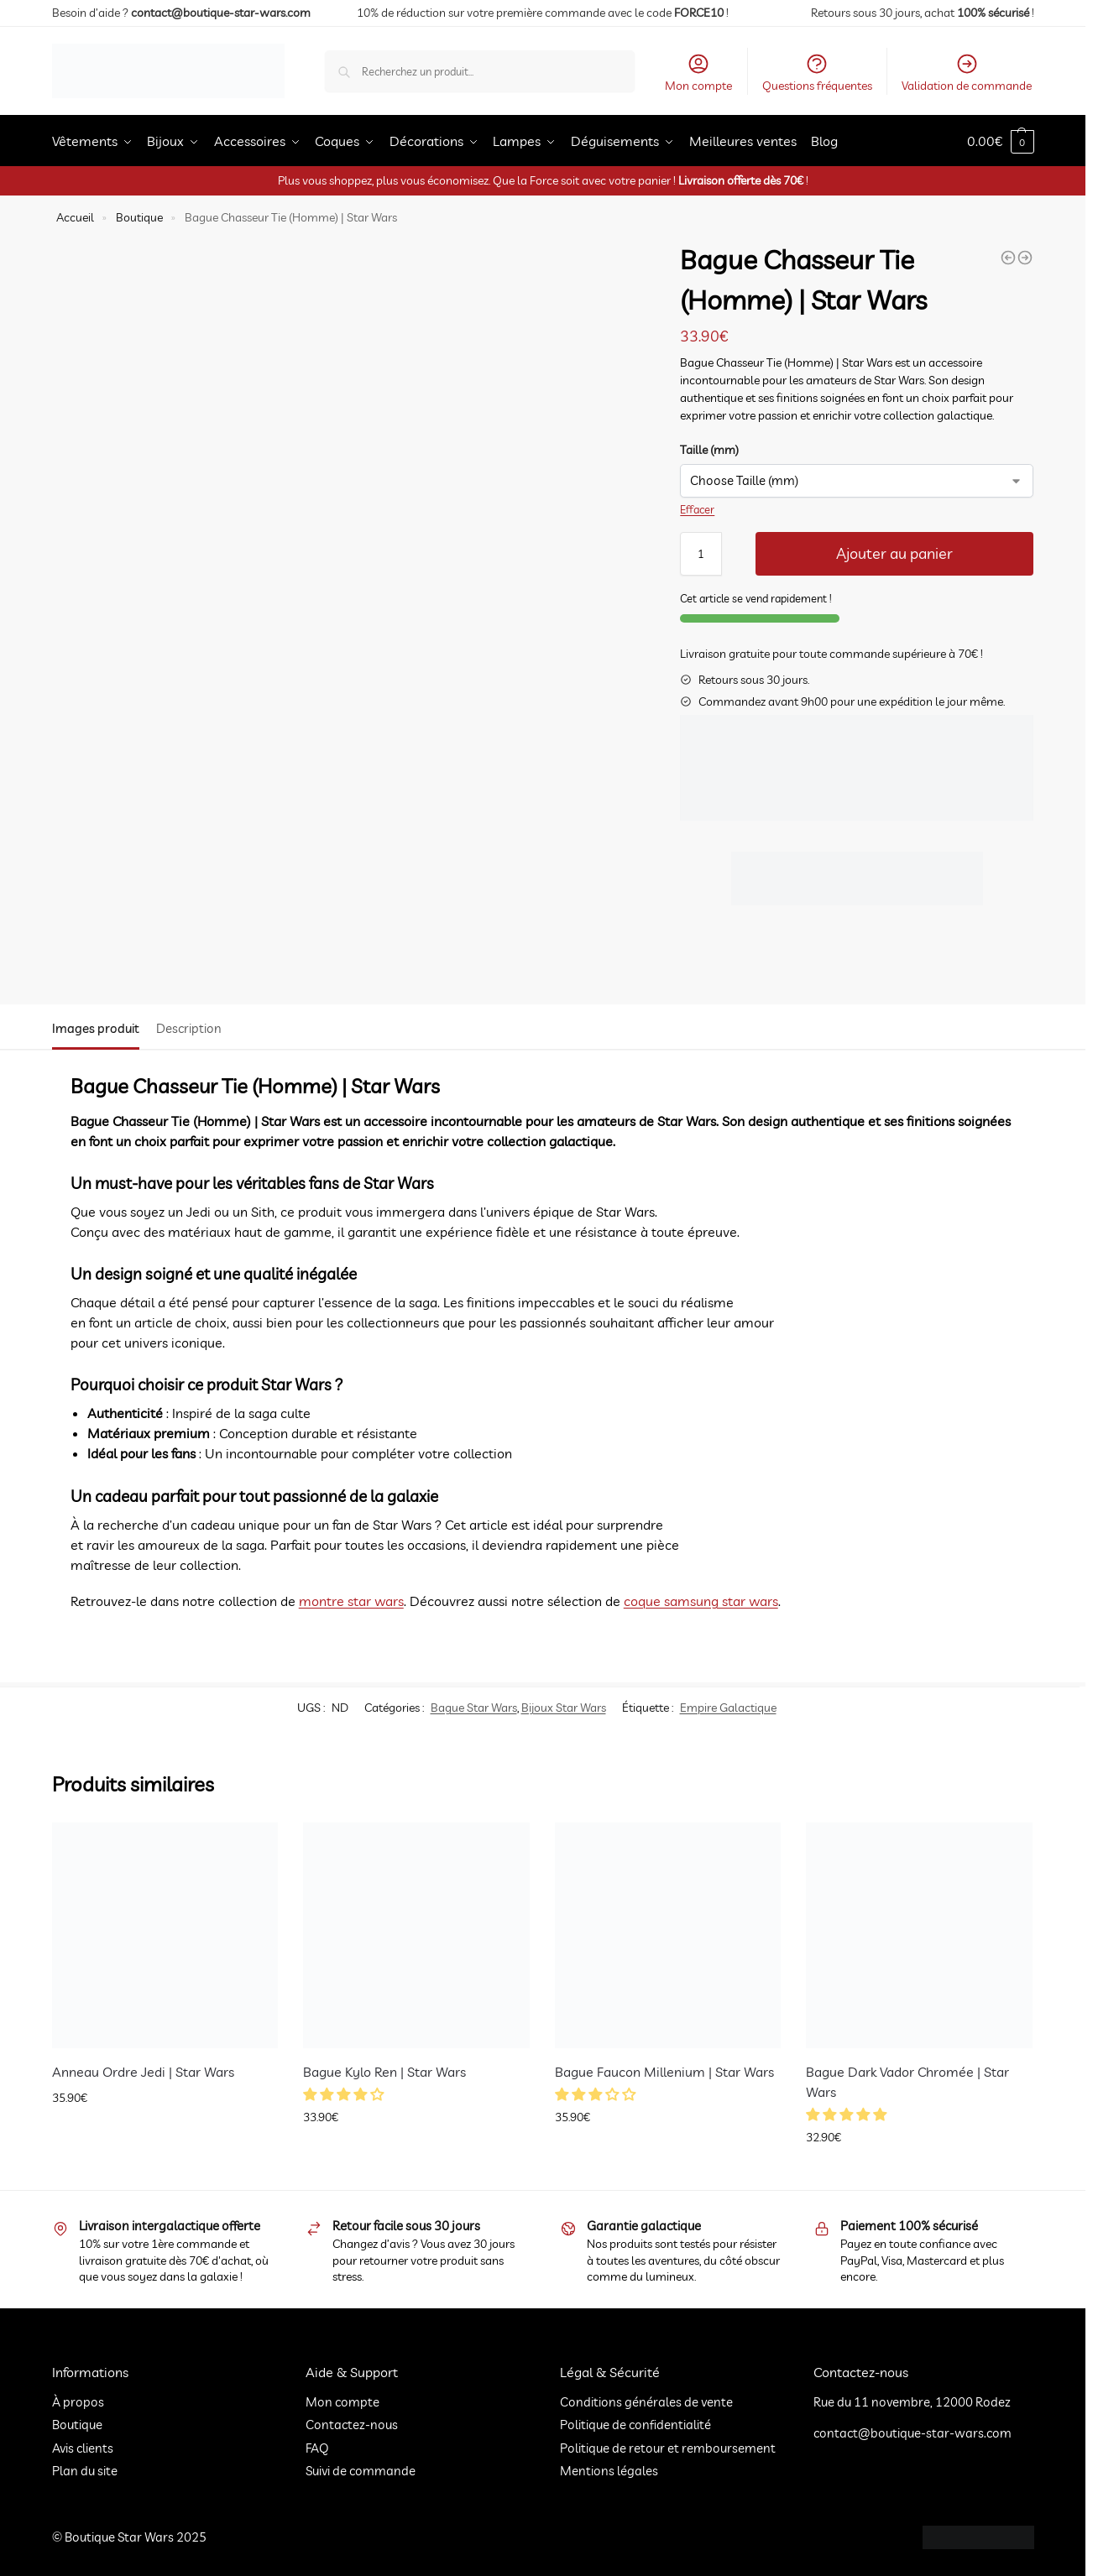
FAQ (317, 2448)
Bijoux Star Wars (563, 1707)
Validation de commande (967, 72)
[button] (345, 2094)
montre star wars (351, 1601)
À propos (78, 2402)
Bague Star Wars (474, 1707)
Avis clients (82, 2448)
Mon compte (698, 72)
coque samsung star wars (701, 1601)
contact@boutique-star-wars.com (219, 12)
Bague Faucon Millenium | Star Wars (664, 2071)
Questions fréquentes (817, 72)
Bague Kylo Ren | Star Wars (384, 2071)
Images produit (95, 1028)
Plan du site (85, 2471)
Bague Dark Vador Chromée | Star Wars (907, 2081)
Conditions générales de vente (646, 2402)
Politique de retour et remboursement (668, 2448)
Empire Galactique (728, 1707)
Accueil (75, 217)
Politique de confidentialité (635, 2425)
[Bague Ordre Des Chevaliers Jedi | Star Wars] (1025, 257)
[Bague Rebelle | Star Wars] (1008, 257)
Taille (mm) (709, 449)
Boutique (139, 217)
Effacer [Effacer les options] (697, 509)
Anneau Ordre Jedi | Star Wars (143, 2071)
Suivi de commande (361, 2471)
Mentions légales (609, 2471)
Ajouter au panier (894, 553)
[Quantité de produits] (701, 554)
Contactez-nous (352, 2425)
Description (189, 1028)
